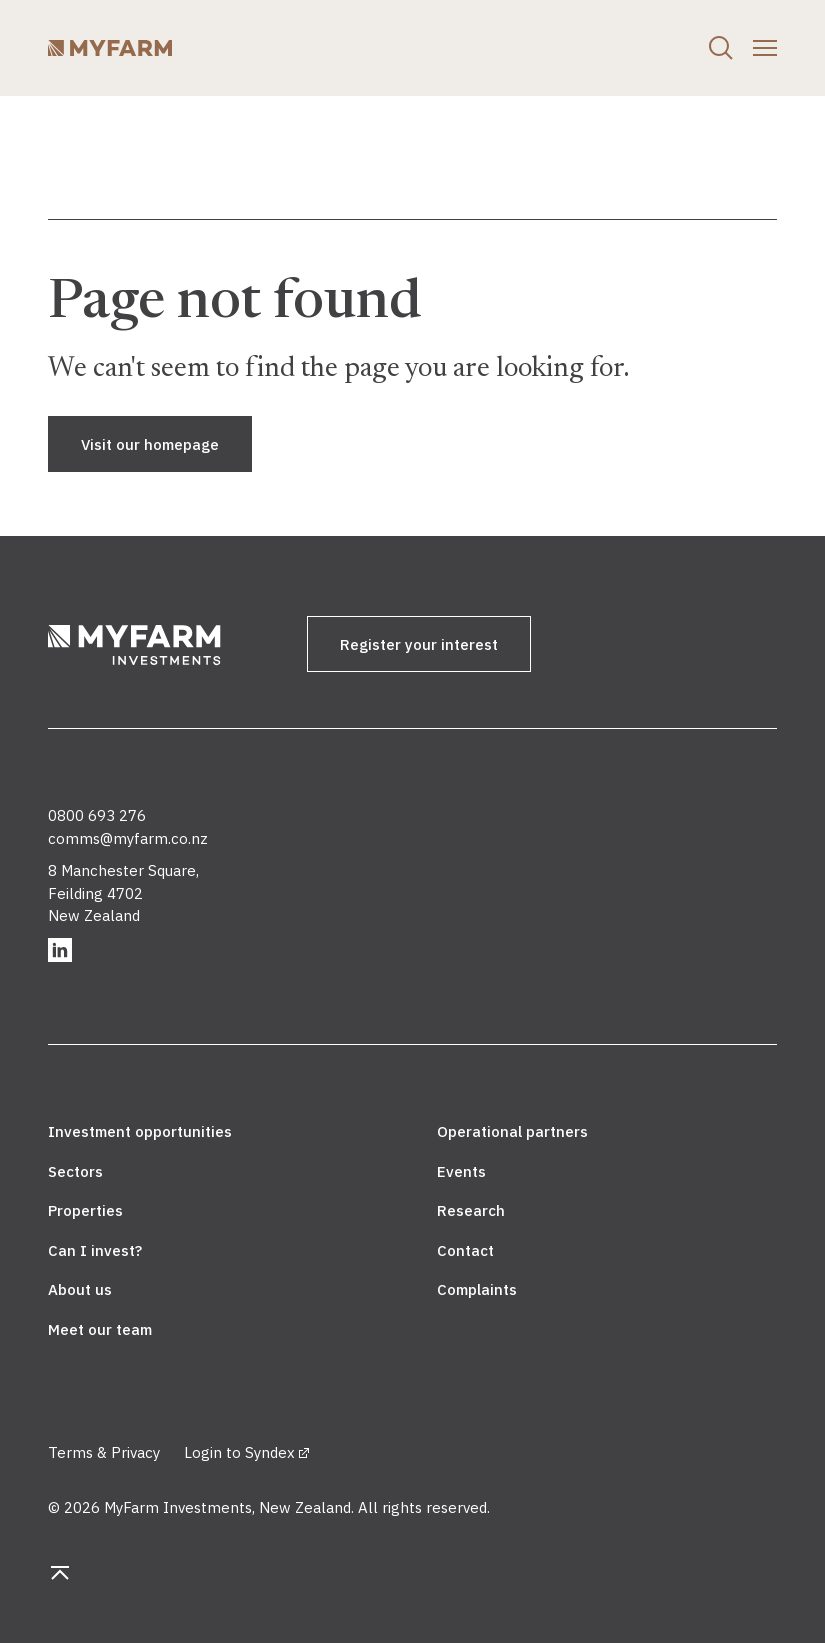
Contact (465, 1250)
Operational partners (512, 1131)
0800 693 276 (97, 815)
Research (471, 1210)
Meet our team (100, 1329)
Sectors (75, 1171)
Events (461, 1171)
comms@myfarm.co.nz (128, 838)
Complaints (477, 1289)
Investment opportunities (140, 1131)
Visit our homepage (150, 444)
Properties (85, 1210)
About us (80, 1289)
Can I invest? (95, 1250)
